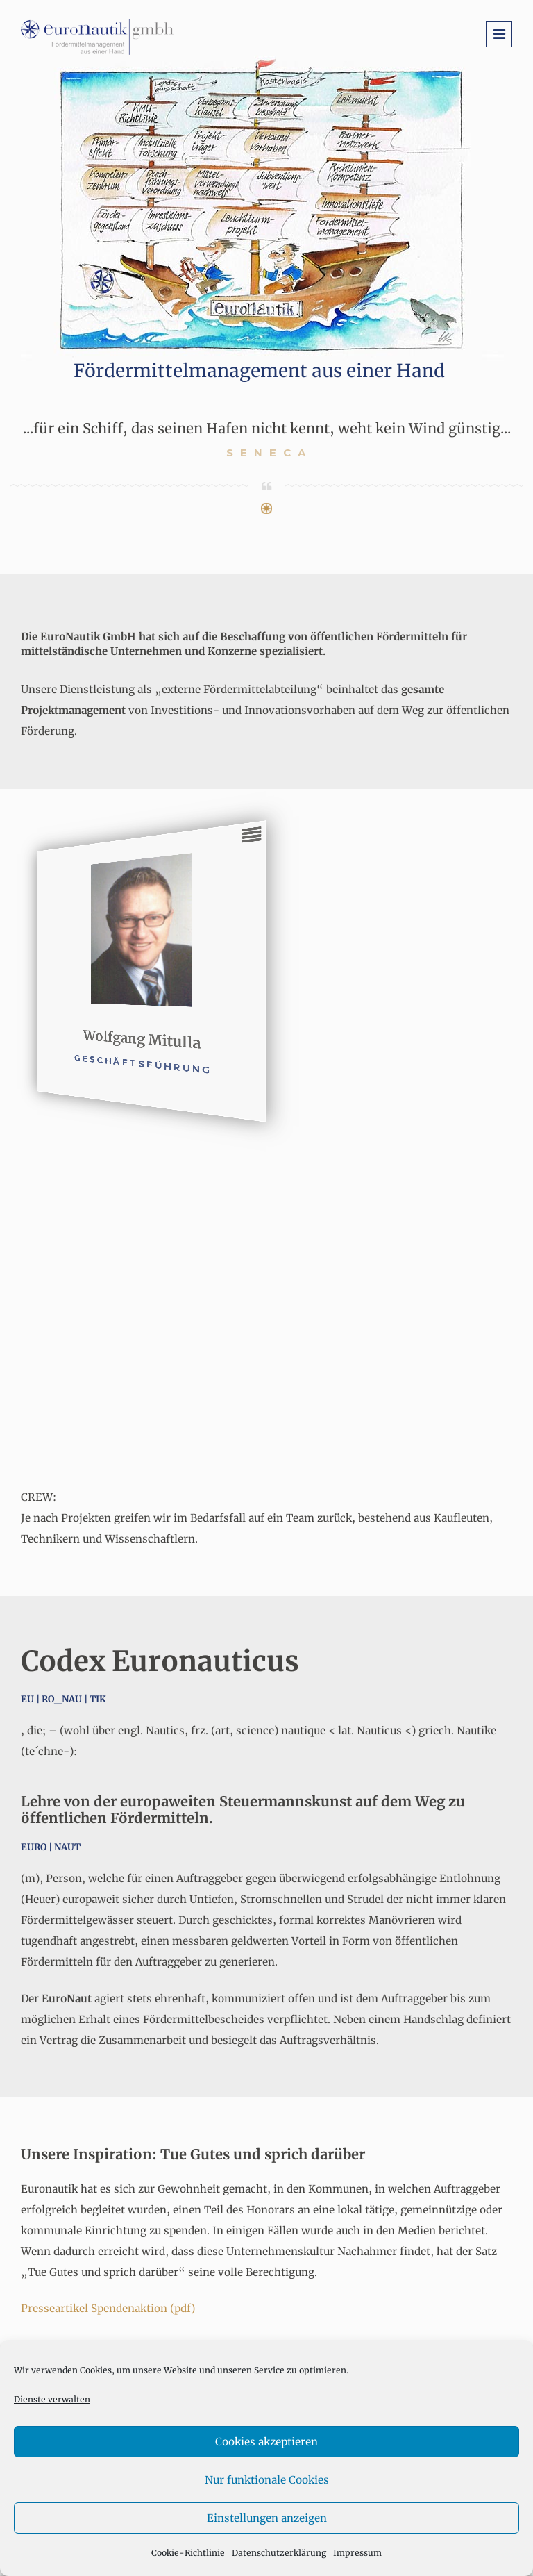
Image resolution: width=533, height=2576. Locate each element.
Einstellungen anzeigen (267, 2518)
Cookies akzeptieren (266, 2441)
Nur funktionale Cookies (267, 2479)
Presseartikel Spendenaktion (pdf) (108, 2308)
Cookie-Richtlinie (188, 2553)
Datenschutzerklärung (279, 2553)
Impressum (357, 2553)
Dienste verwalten (52, 2399)
